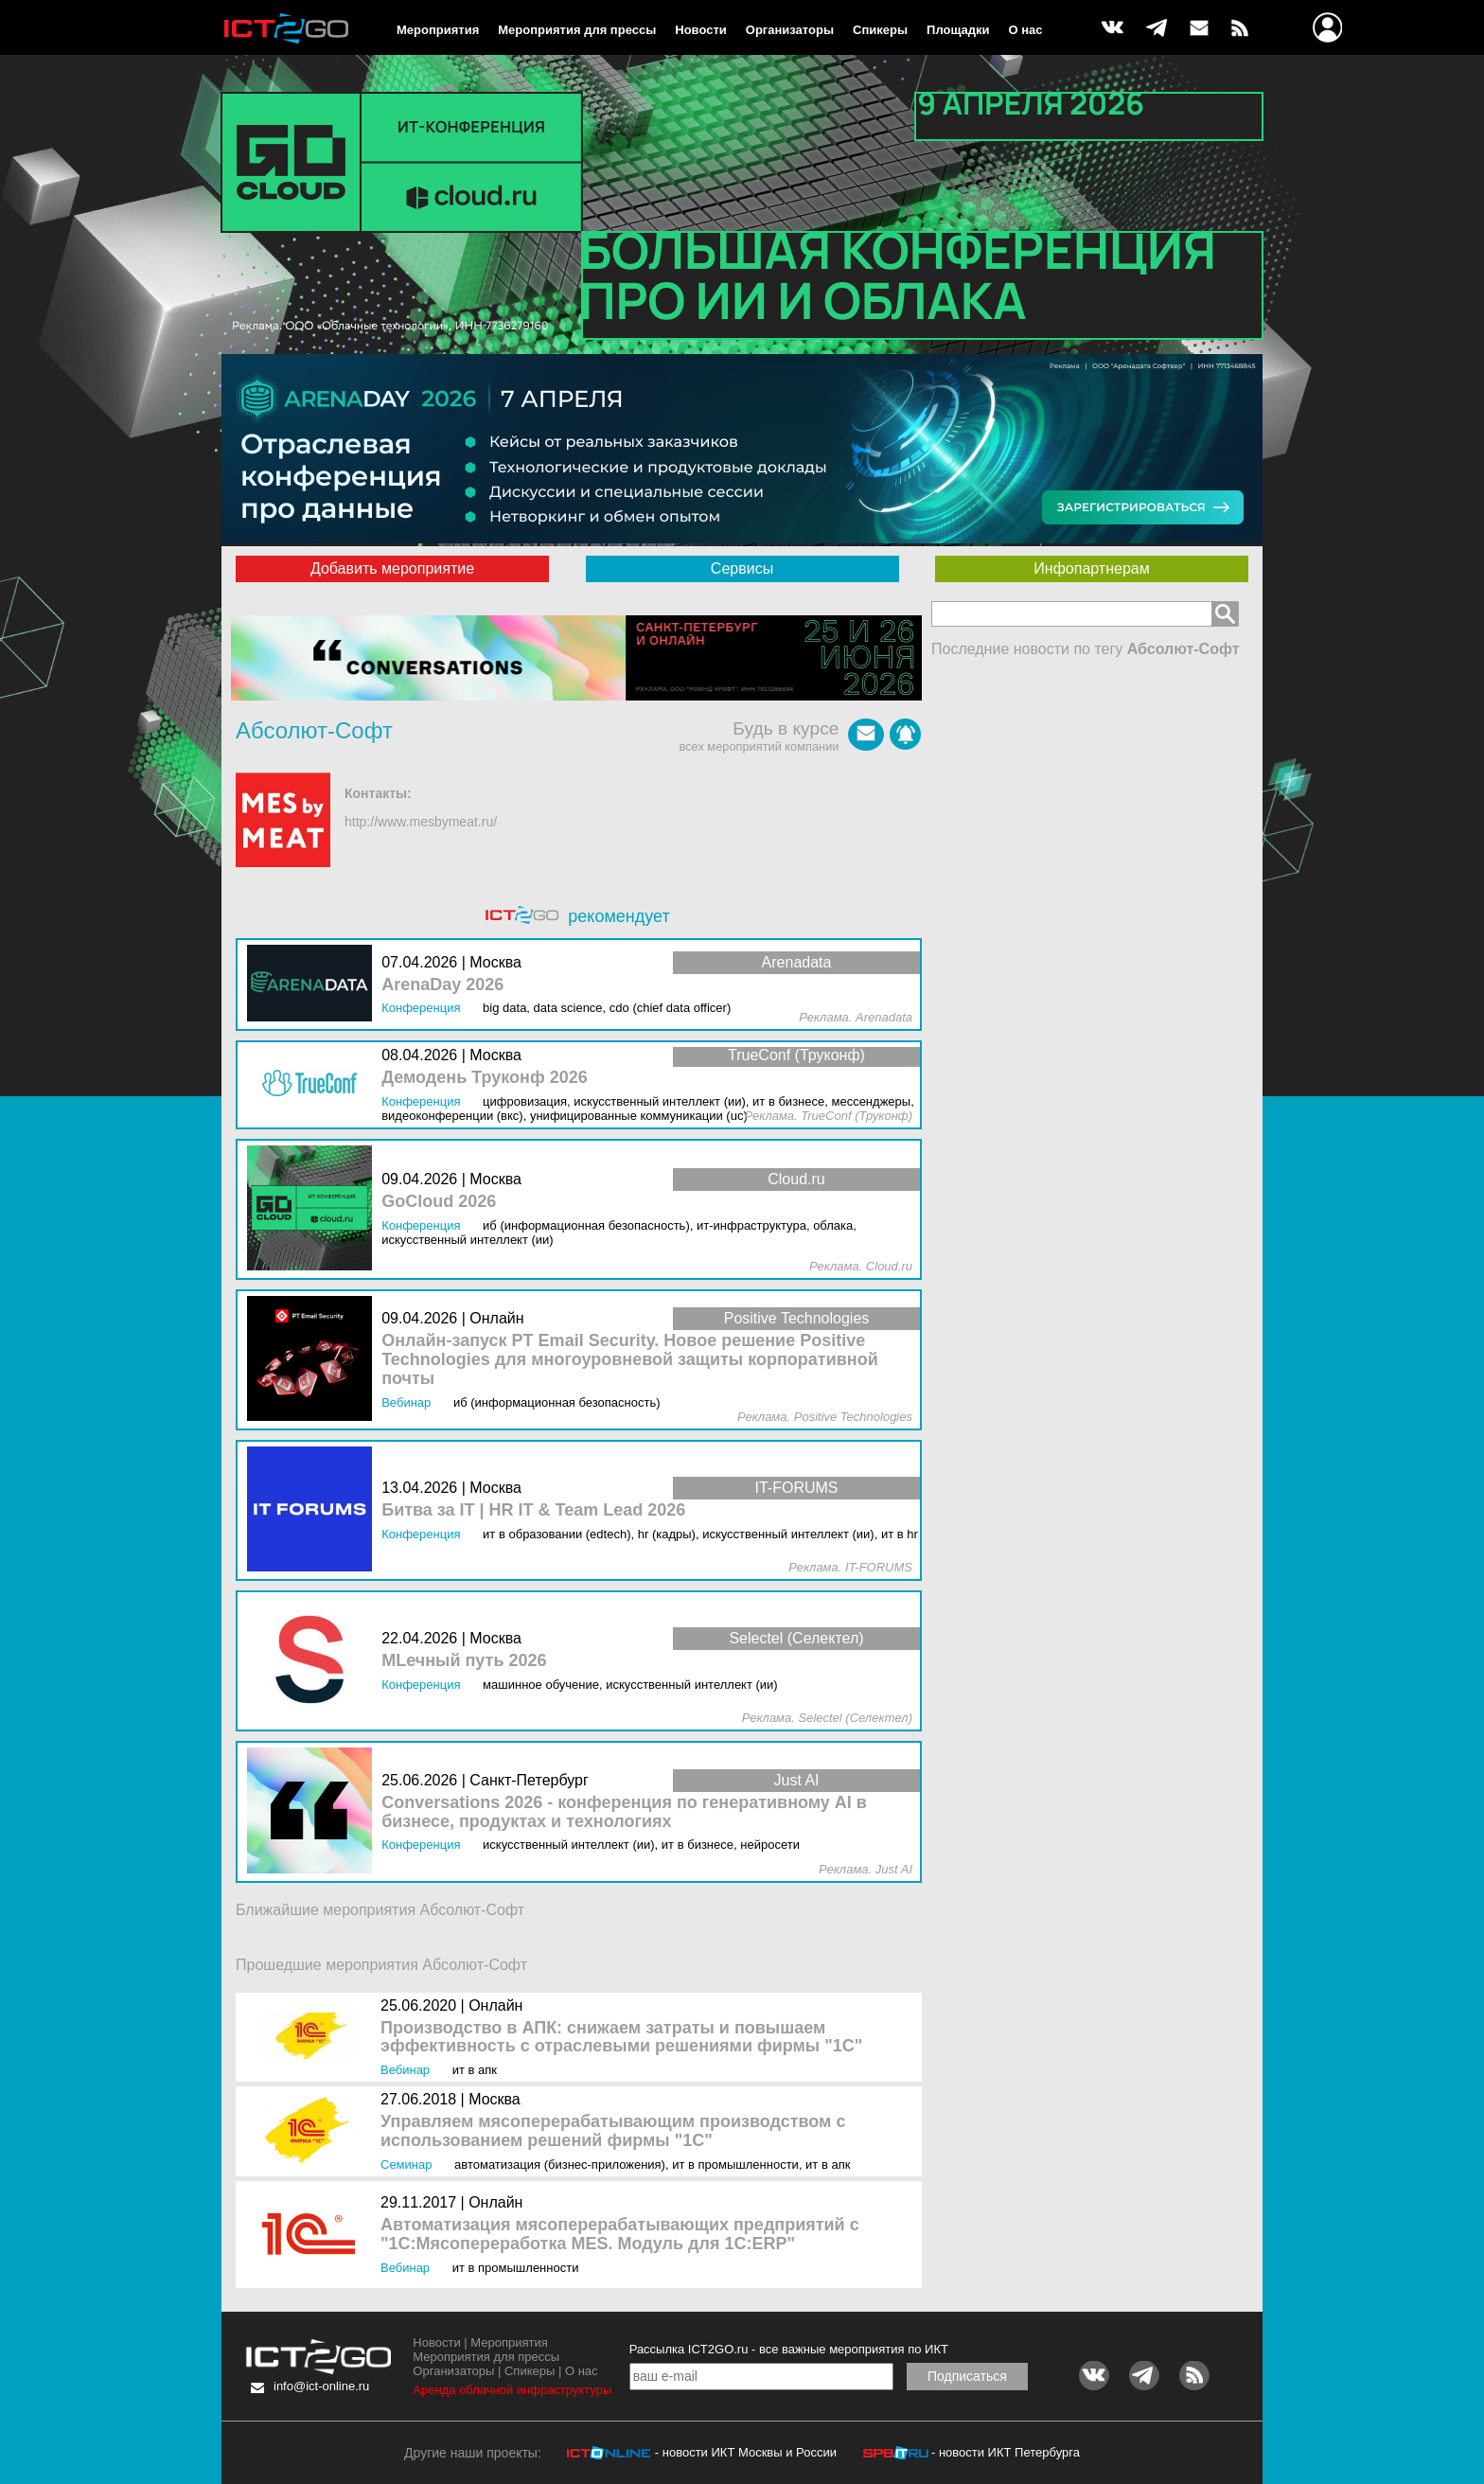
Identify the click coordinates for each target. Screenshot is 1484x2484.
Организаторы (790, 30)
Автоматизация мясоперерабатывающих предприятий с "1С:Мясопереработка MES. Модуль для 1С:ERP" (619, 2234)
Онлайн (495, 2005)
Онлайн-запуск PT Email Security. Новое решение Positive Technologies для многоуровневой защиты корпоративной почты (629, 1360)
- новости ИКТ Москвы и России (746, 2452)
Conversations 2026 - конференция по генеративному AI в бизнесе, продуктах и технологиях (624, 1812)
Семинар (406, 2164)
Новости (701, 30)
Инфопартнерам (1091, 568)
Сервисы (742, 568)
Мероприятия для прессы (577, 30)
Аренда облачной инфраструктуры (512, 2390)
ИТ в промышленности (735, 2164)
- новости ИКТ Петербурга (1005, 2452)
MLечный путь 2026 (463, 1661)
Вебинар (405, 2070)
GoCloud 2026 (438, 1202)
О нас (1026, 30)
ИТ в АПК (474, 2070)
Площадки (958, 30)
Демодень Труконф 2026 (484, 1078)
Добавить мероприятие (392, 568)
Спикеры (880, 30)
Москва (494, 2099)
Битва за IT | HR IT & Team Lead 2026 (533, 1510)
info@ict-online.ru (321, 2386)
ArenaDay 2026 (442, 985)
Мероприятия (438, 30)
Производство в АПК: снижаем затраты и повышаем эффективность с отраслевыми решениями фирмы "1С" (621, 2037)
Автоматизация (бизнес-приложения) (559, 2164)
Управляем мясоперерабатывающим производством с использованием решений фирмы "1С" (612, 2131)
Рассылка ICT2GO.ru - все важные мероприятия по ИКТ (788, 2349)
